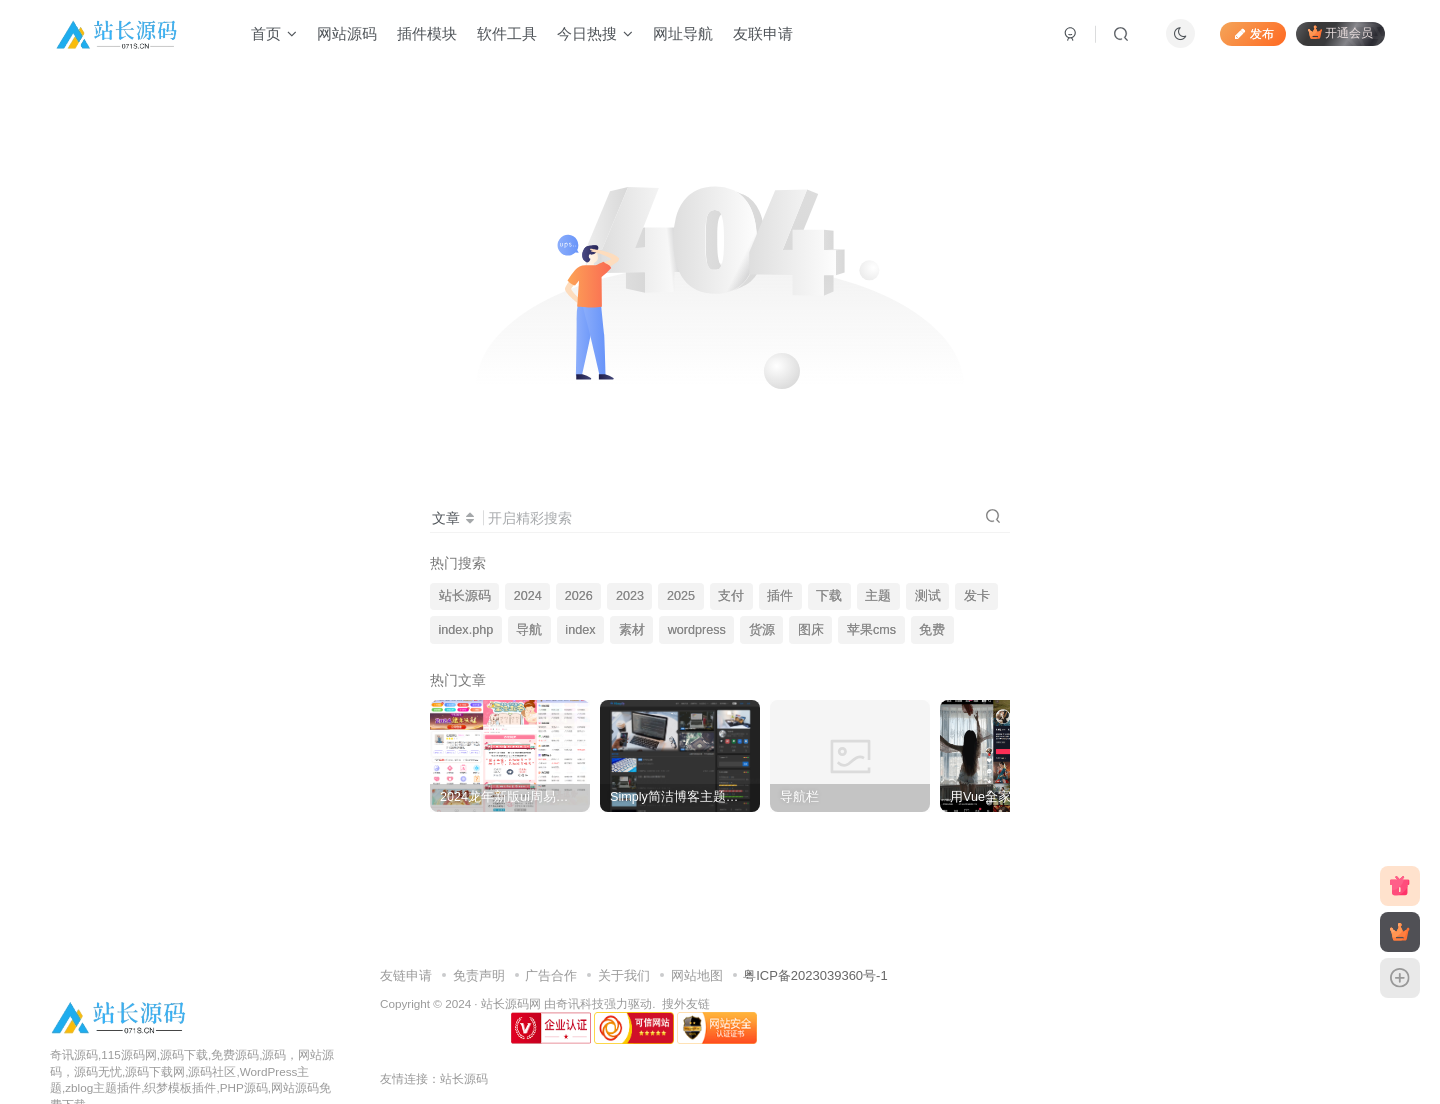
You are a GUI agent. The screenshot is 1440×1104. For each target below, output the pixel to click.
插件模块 (427, 33)
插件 (780, 596)
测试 (928, 596)
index (580, 630)
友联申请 (763, 33)
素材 (632, 630)
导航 (529, 630)
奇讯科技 (580, 1003)
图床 (811, 630)
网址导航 (683, 33)
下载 (829, 596)
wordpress (697, 630)
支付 (731, 596)
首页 (274, 33)
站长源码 (465, 596)
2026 (579, 596)
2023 (630, 596)
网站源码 (347, 33)
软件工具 (507, 33)
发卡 (977, 596)
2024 (528, 596)
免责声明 (479, 975)
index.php (466, 630)
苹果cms (871, 630)
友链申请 (406, 975)
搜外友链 (686, 1003)
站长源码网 (511, 1003)
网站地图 (697, 975)
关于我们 (624, 975)
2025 (681, 596)
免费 (932, 630)
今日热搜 (595, 33)
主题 (878, 596)
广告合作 (551, 975)
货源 (762, 630)
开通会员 (1340, 32)
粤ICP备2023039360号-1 (815, 975)
